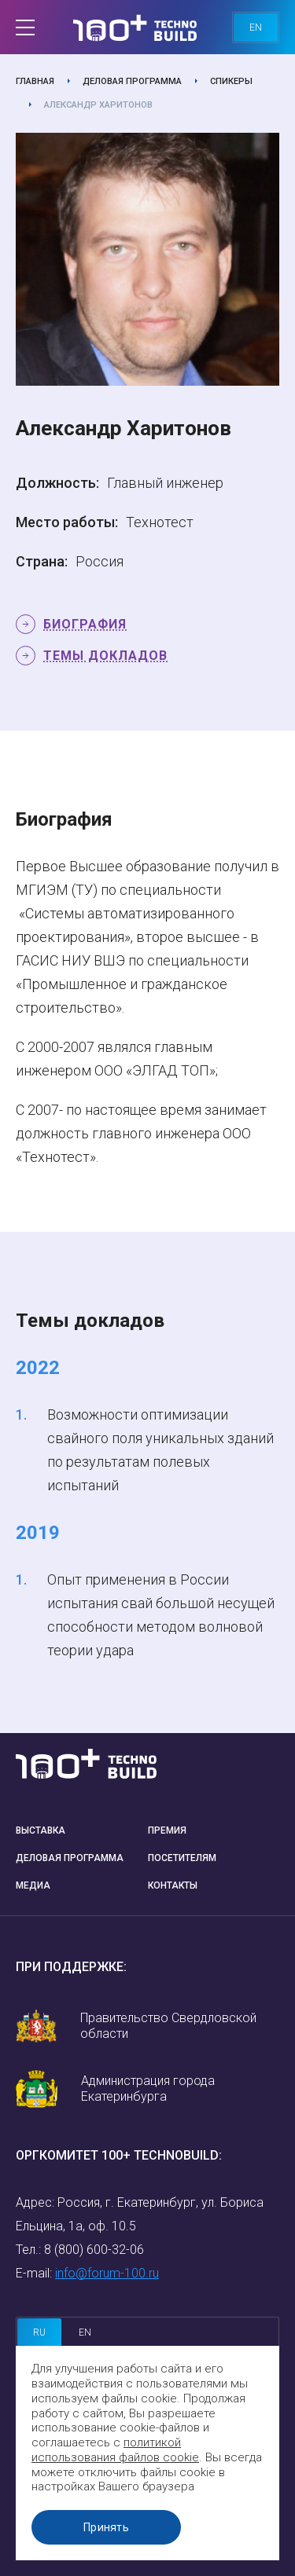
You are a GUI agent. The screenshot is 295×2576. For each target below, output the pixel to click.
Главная (35, 81)
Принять (106, 2527)
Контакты (172, 1885)
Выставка (40, 1830)
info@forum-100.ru (107, 2273)
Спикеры (231, 81)
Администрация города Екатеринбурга (148, 2088)
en (255, 27)
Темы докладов (105, 655)
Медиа (33, 1885)
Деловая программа (132, 81)
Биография (85, 624)
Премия (167, 1830)
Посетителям (182, 1857)
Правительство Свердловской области (168, 2025)
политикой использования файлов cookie (115, 2449)
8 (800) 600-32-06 (94, 2249)
